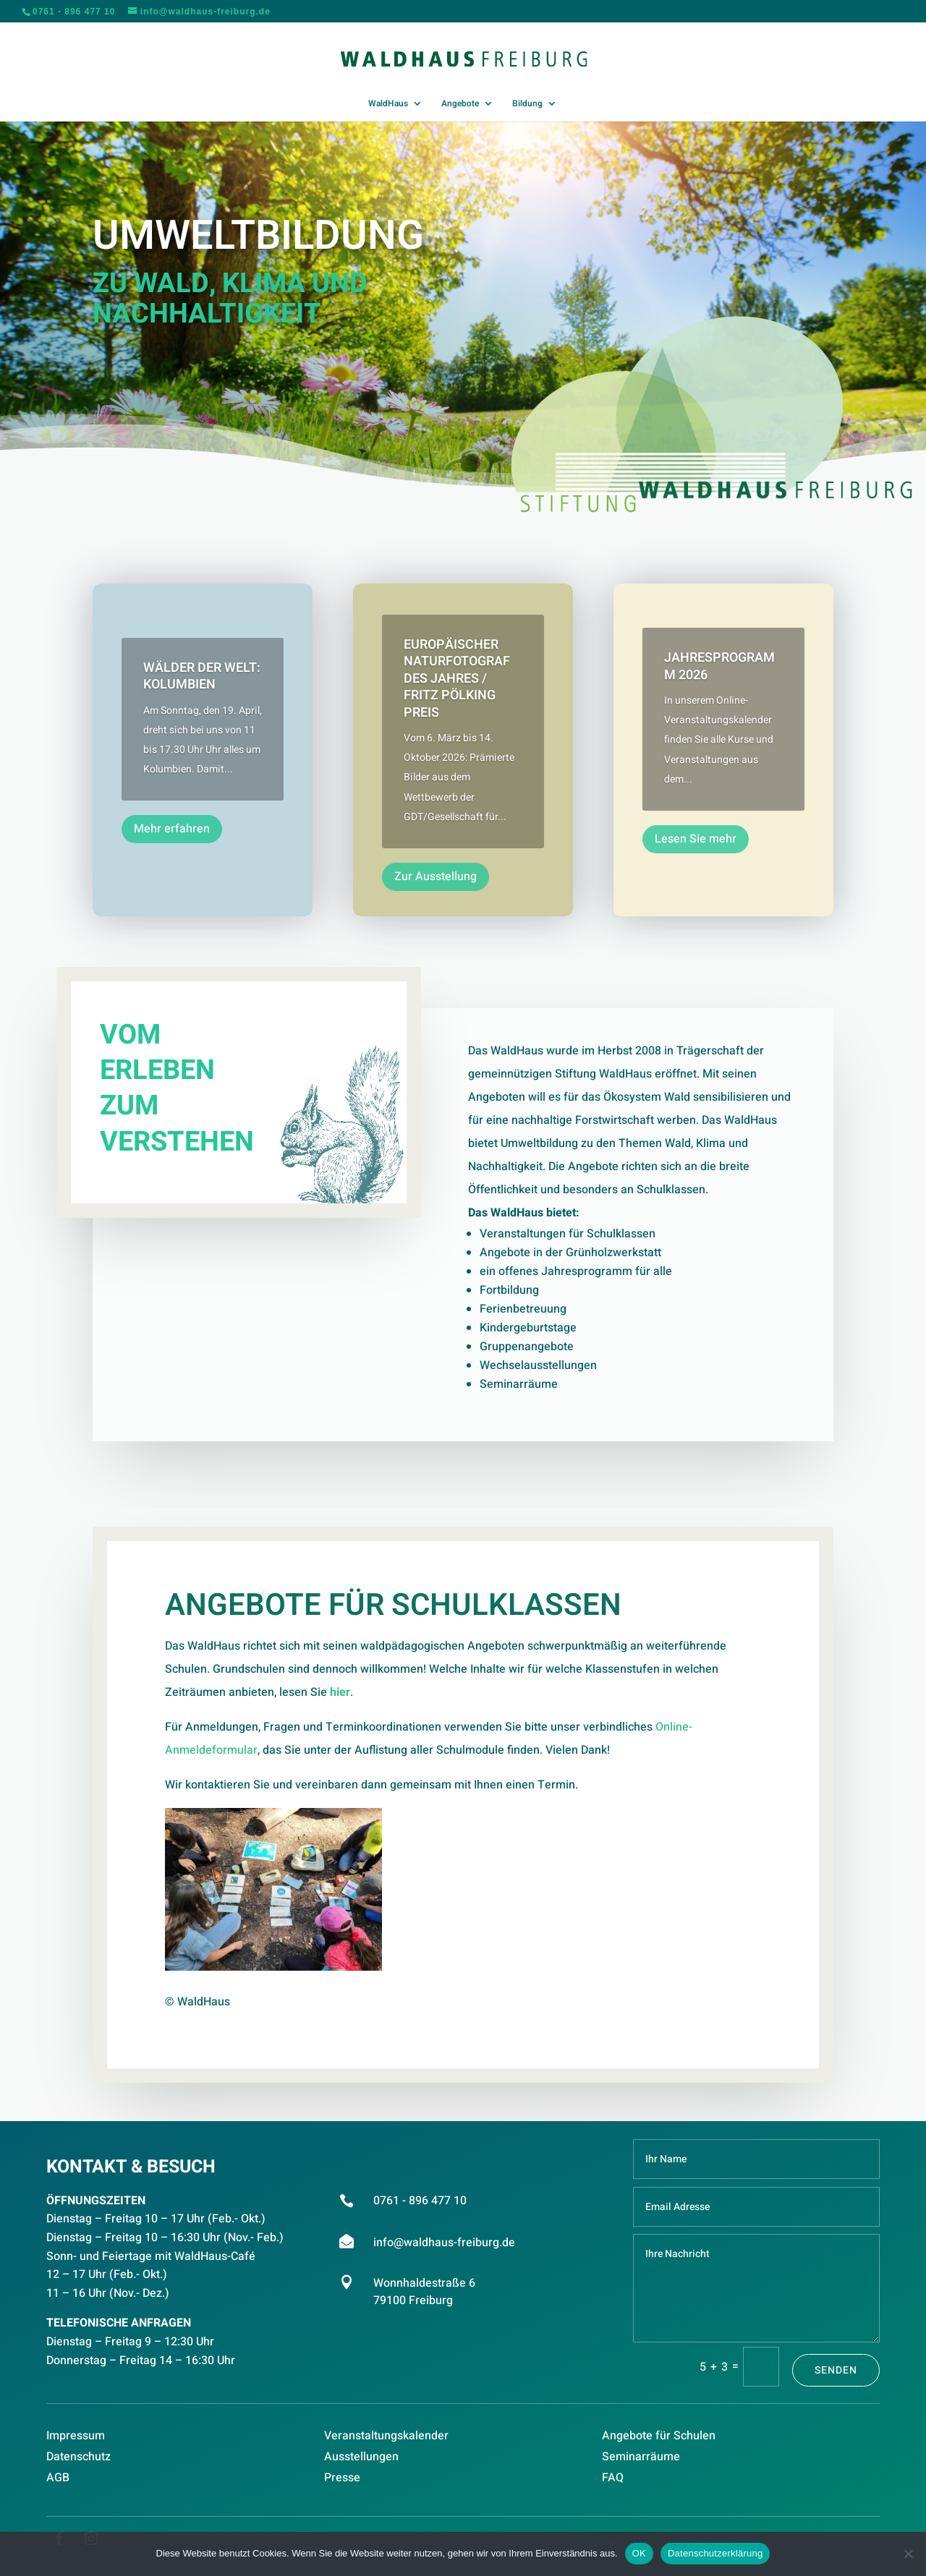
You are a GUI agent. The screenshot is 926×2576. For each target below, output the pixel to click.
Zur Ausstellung (435, 876)
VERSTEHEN (177, 1151)
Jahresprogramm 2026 (719, 666)
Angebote (460, 104)
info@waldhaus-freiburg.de (444, 2242)
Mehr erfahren (172, 828)
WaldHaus (388, 104)
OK (639, 2553)
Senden (836, 2370)
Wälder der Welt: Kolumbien (201, 676)
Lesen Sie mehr (695, 839)
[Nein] (908, 2553)
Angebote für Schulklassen (393, 1627)
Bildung (527, 104)
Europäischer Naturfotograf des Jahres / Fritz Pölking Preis (457, 678)
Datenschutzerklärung (715, 2553)
